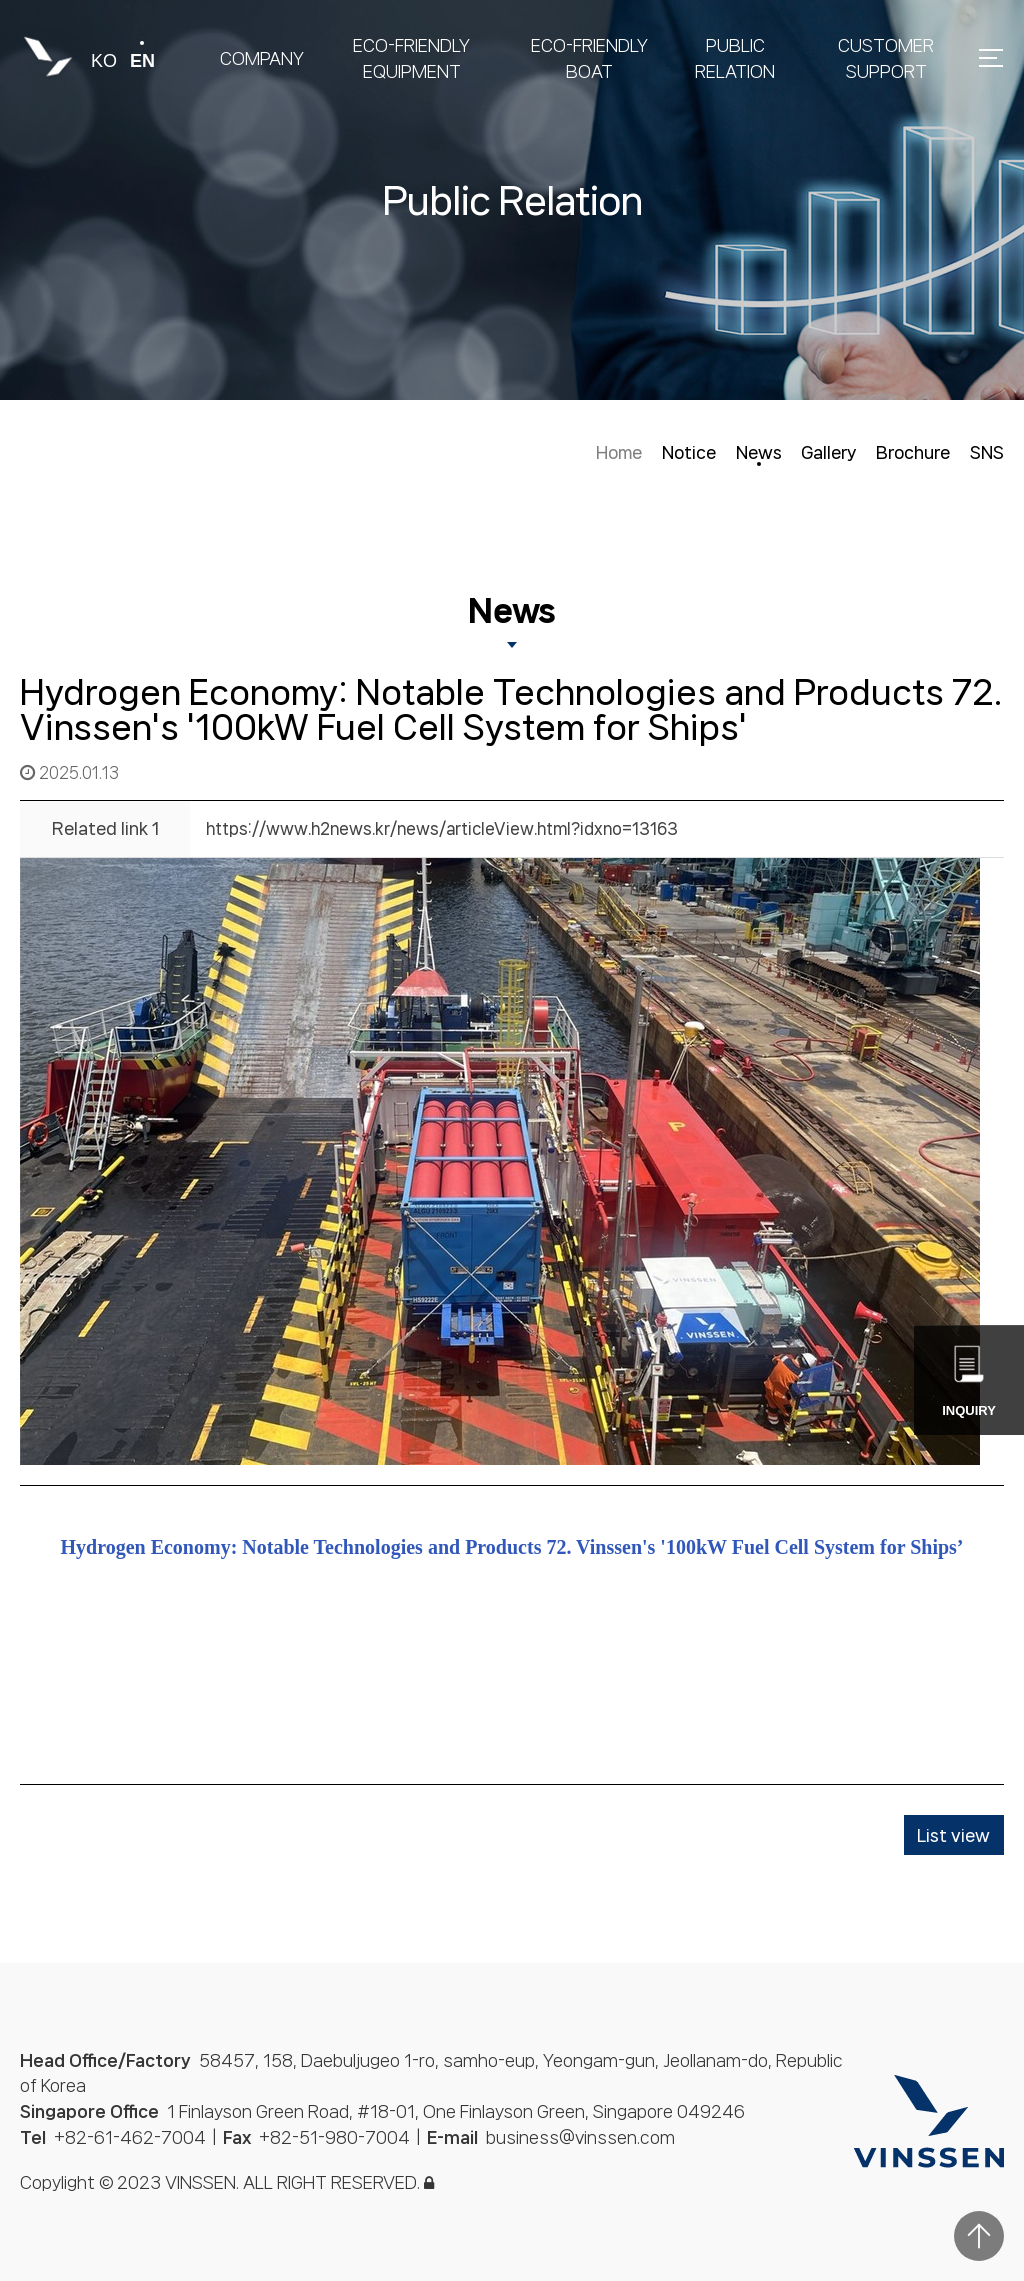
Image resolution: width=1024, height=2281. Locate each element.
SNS (987, 452)
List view (953, 1835)
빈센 (48, 57)
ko (104, 61)
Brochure (913, 452)
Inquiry (969, 1381)
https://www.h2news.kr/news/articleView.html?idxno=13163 (442, 828)
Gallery (828, 452)
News (759, 452)
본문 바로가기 (0, 0)
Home (619, 452)
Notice (689, 452)
